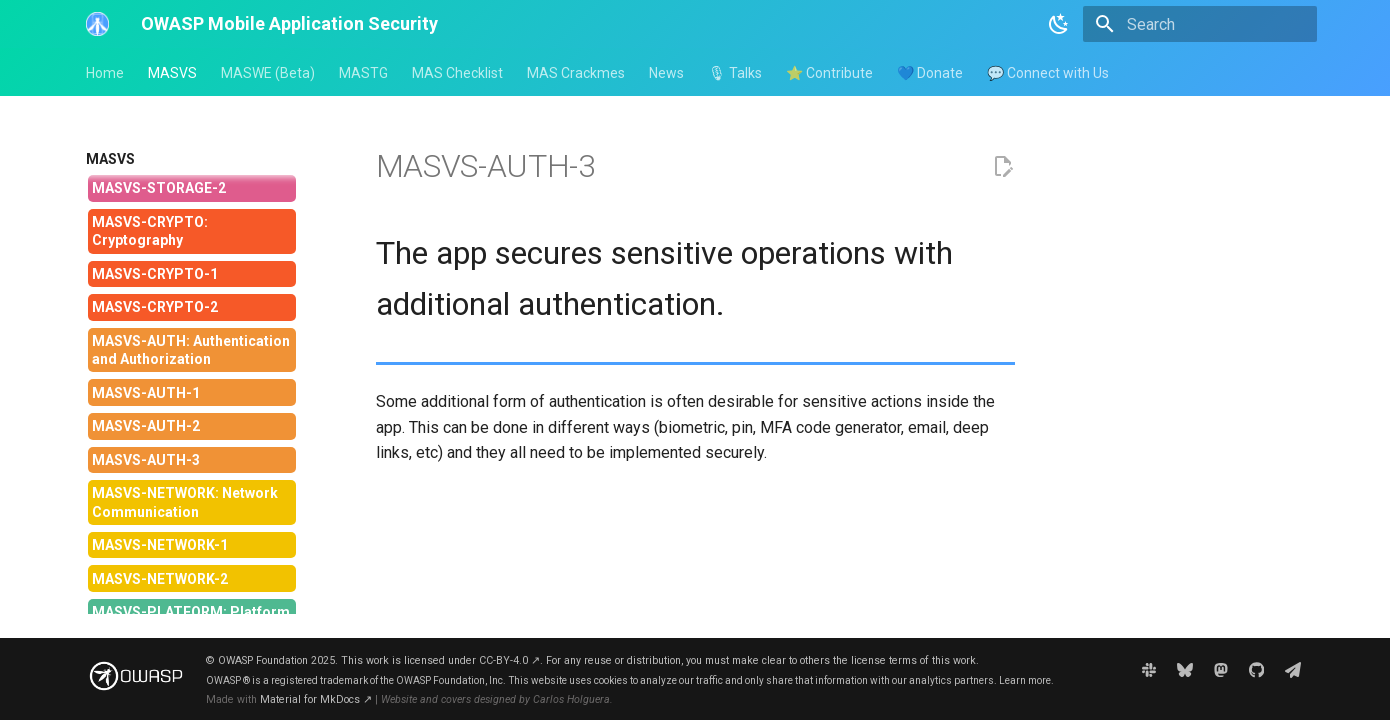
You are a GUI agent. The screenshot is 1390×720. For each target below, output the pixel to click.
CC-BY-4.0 (509, 660)
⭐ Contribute (829, 73)
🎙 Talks (735, 73)
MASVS (172, 73)
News (666, 73)
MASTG (363, 73)
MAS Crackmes (576, 73)
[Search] (1200, 24)
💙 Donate (930, 73)
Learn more (1025, 680)
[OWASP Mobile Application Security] (98, 24)
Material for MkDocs (316, 699)
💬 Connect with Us (1048, 73)
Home (105, 73)
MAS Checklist (457, 73)
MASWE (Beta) (268, 73)
